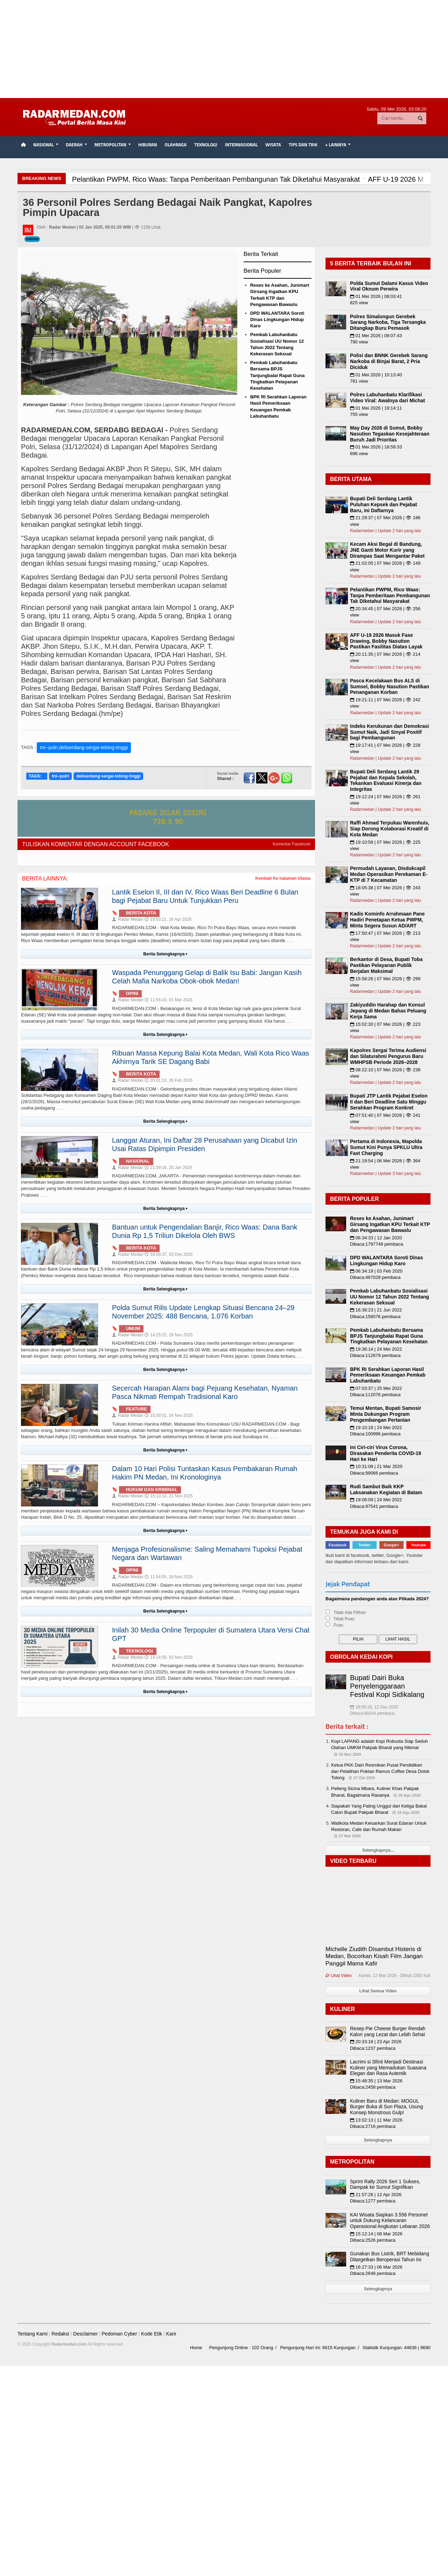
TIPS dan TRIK (303, 144)
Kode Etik (151, 2334)
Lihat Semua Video (378, 1991)
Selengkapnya (378, 2140)
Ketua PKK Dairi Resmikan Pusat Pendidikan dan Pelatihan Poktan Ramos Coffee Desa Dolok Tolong (380, 1771)
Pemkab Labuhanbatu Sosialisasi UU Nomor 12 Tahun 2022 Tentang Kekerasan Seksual (389, 1297)
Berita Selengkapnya (166, 954)
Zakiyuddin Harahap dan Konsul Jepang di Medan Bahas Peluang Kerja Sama (388, 1010)
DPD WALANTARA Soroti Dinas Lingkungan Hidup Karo (277, 319)
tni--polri (60, 776)
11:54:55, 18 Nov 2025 (168, 1576)
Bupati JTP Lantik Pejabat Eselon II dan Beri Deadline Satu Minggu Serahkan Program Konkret (388, 1102)
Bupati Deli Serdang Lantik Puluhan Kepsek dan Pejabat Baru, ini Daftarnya (383, 504)
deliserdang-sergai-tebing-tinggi (108, 776)
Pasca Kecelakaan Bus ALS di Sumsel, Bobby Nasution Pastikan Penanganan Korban (389, 686)
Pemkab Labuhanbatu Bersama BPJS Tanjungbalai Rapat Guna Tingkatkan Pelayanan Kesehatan (277, 375)
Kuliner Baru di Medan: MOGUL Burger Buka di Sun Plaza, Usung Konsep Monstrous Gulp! (386, 2107)
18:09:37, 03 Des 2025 (168, 1254)
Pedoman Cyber (119, 2334)
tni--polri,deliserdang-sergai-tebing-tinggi (84, 747)
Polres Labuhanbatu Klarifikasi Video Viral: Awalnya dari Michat (387, 397)
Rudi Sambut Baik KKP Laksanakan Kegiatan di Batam (386, 1489)
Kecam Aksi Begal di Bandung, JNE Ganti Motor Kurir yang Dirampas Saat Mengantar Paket (387, 550)
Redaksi (60, 2334)
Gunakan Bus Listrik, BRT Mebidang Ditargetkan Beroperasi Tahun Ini (389, 2256)
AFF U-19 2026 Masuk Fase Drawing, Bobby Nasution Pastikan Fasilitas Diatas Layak (386, 641)
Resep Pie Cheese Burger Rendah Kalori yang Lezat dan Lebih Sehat (388, 2031)
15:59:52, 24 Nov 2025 (168, 1415)
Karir (171, 2334)
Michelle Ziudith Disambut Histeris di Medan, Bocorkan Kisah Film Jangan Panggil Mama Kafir (374, 1956)
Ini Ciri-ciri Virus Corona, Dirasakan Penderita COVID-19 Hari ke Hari (385, 1453)
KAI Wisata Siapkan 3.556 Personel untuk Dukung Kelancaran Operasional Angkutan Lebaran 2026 (390, 2220)
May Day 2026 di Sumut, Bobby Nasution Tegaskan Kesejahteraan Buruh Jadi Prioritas (389, 434)
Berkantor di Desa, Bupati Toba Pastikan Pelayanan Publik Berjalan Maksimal (386, 965)
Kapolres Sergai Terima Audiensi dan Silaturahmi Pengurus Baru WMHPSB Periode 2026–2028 (388, 1056)
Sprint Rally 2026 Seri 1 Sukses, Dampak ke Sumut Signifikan (385, 2184)
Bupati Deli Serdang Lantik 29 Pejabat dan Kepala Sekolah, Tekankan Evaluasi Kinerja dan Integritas (385, 780)
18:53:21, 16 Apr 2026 (168, 919)
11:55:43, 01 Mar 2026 (168, 999)
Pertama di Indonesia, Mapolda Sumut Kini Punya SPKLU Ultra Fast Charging (386, 1147)
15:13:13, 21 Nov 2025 (168, 1496)
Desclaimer (85, 2334)
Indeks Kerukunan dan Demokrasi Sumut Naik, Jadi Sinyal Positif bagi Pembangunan (389, 732)
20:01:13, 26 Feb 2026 (168, 1080)
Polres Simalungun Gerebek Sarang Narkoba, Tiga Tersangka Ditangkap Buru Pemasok (388, 322)
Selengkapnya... (378, 1850)
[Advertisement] (224, 49)
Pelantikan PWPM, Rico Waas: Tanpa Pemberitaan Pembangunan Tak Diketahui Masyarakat (390, 595)
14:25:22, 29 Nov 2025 (168, 1334)
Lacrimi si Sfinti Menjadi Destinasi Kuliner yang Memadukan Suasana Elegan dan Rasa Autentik (388, 2067)
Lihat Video (339, 1975)
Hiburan (147, 144)
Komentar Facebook (291, 844)
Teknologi (205, 144)
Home (196, 2347)
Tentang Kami (33, 2334)
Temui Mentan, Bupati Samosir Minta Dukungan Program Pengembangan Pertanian (385, 1414)
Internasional (241, 144)
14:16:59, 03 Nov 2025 (168, 1657)
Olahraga (175, 144)
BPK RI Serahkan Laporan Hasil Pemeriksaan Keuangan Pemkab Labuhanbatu (388, 1375)
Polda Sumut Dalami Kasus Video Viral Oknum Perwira (389, 286)
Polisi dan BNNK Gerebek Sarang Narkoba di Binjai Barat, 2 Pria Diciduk (389, 361)
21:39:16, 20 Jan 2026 (168, 1167)
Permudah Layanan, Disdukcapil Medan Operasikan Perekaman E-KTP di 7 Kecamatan (388, 874)
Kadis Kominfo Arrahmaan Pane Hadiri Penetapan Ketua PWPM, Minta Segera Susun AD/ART (387, 919)
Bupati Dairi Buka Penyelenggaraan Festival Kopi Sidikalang (387, 1686)
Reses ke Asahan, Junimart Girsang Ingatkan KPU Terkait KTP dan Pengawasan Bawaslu (390, 1224)
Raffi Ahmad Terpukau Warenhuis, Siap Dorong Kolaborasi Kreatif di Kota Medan (389, 828)
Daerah (32, 239)
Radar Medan (128, 919)
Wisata (273, 144)
